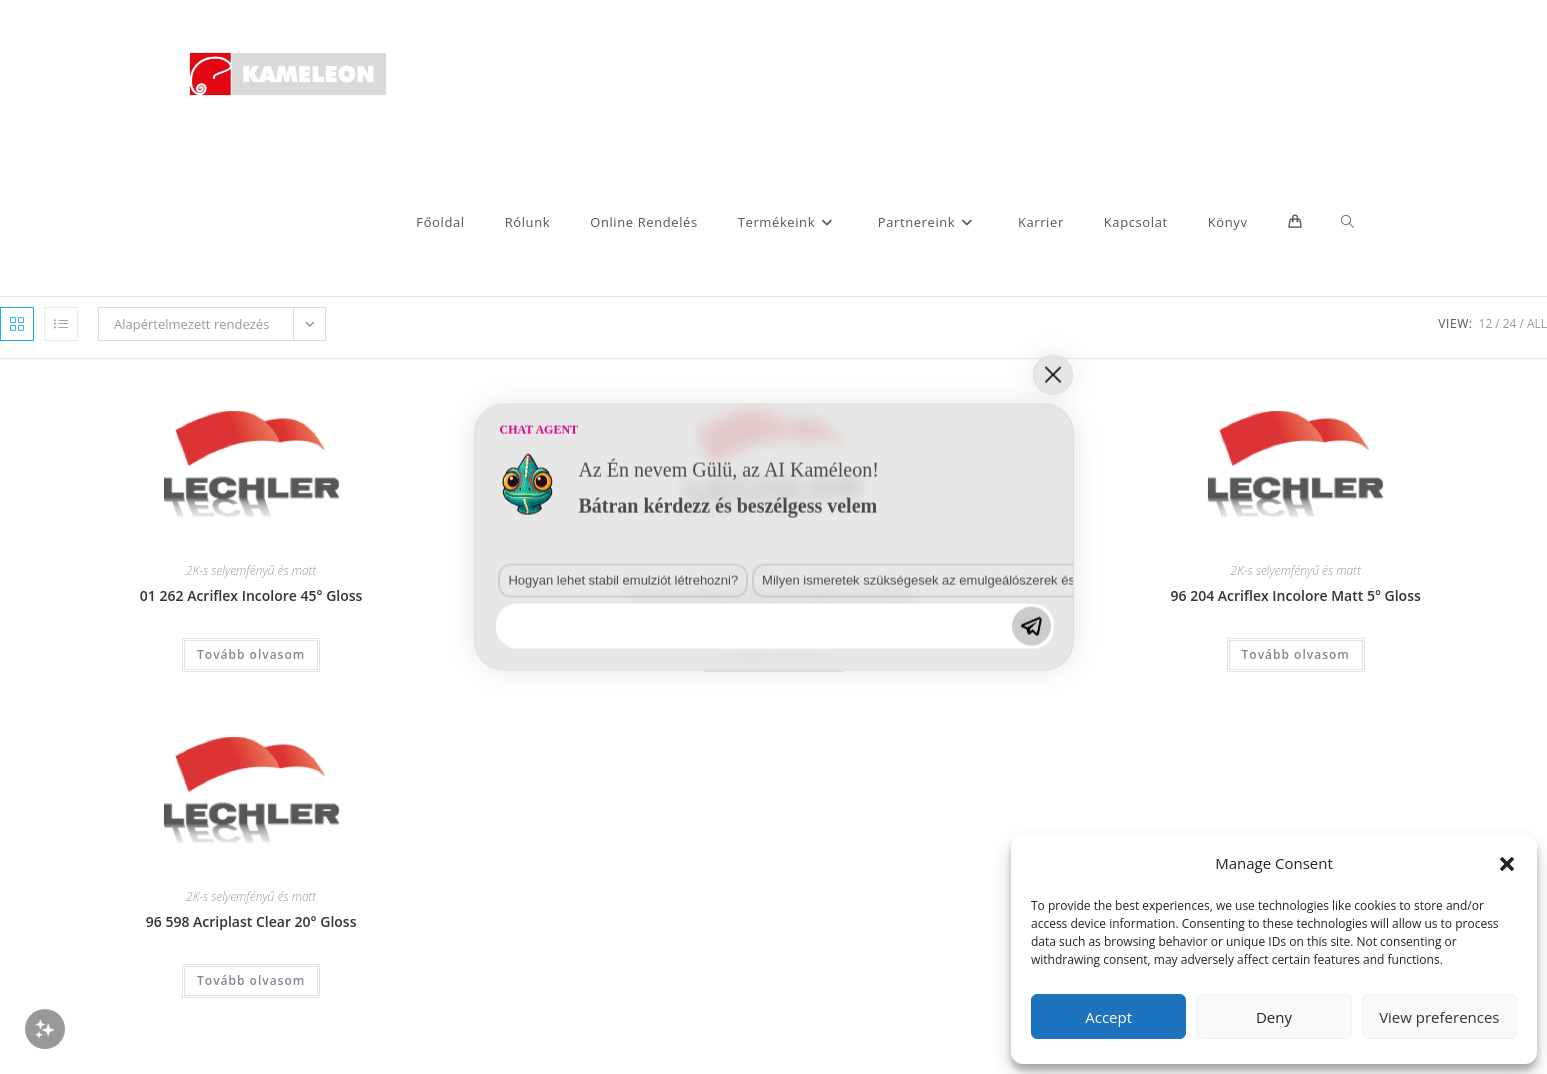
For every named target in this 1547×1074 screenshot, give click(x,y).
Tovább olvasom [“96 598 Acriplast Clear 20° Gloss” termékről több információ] (251, 980)
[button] (1507, 864)
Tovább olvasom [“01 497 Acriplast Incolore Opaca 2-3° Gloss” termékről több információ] (773, 654)
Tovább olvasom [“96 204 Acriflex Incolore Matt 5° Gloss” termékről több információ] (1296, 654)
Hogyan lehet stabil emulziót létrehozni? (278, 868)
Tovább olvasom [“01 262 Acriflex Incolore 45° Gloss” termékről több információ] (251, 654)
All (1537, 323)
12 (1486, 323)
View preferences (1439, 1017)
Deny (1274, 1017)
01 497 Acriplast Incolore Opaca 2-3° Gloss (773, 595)
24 (1510, 323)
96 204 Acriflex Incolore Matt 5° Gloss (1296, 595)
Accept (1108, 1017)
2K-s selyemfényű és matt (251, 570)
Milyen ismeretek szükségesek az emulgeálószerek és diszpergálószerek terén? (555, 868)
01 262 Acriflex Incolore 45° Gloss (251, 595)
